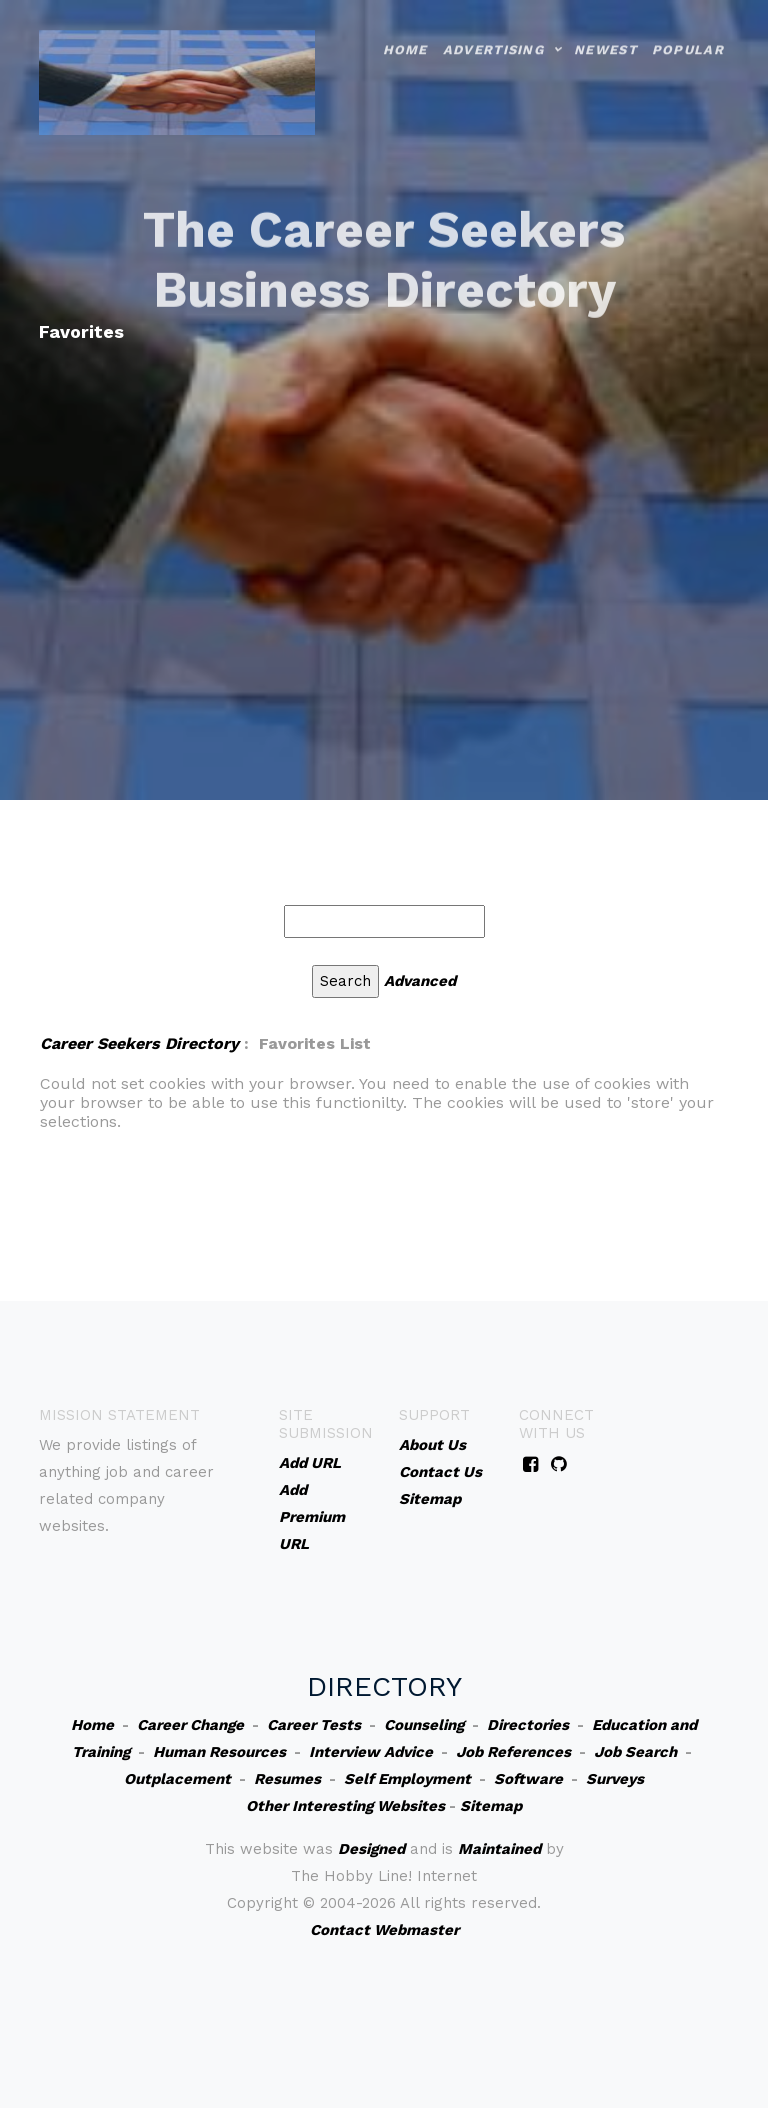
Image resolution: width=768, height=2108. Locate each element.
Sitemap (491, 1806)
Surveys (615, 1779)
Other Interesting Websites (345, 1806)
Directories (528, 1725)
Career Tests (314, 1725)
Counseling (424, 1725)
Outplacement (177, 1779)
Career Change (190, 1725)
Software (528, 1779)
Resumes (287, 1779)
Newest (605, 29)
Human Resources (219, 1752)
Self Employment (407, 1779)
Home (405, 29)
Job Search (635, 1752)
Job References (513, 1752)
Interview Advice (371, 1752)
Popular (688, 29)
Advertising (493, 29)
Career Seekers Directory (139, 1043)
